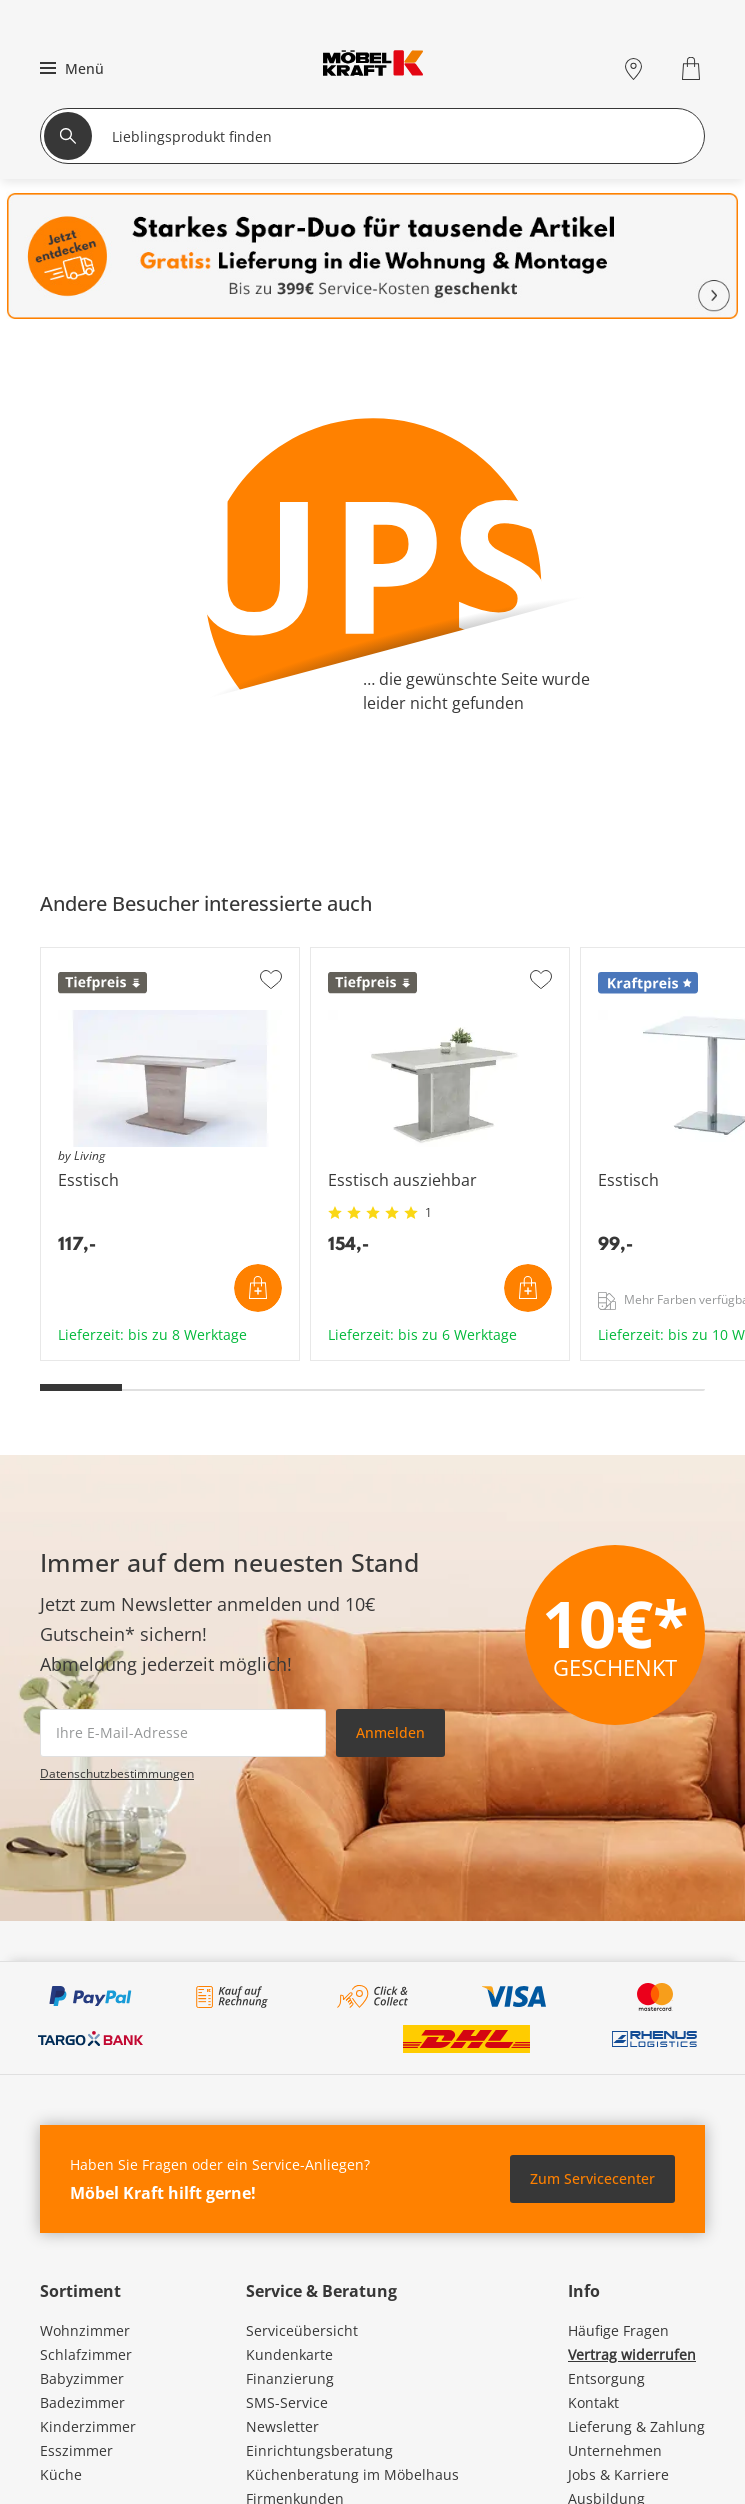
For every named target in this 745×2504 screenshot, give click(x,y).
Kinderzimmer (88, 2426)
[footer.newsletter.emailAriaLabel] (183, 1733)
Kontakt (593, 2402)
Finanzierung (290, 2378)
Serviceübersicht (302, 2330)
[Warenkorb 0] (693, 68)
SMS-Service (287, 2402)
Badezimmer (82, 2402)
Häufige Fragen (618, 2330)
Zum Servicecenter (592, 2178)
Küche (61, 2474)
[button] (69, 68)
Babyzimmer (82, 2378)
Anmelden (390, 1732)
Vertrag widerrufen (632, 2354)
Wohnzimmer (85, 2330)
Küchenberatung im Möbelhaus (352, 2474)
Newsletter (282, 2426)
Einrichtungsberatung (319, 2450)
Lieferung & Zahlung (636, 2426)
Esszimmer (76, 2450)
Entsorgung (606, 2378)
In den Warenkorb (258, 1288)
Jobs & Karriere (618, 2474)
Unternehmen (615, 2450)
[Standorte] (633, 68)
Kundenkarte (289, 2354)
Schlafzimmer (86, 2354)
